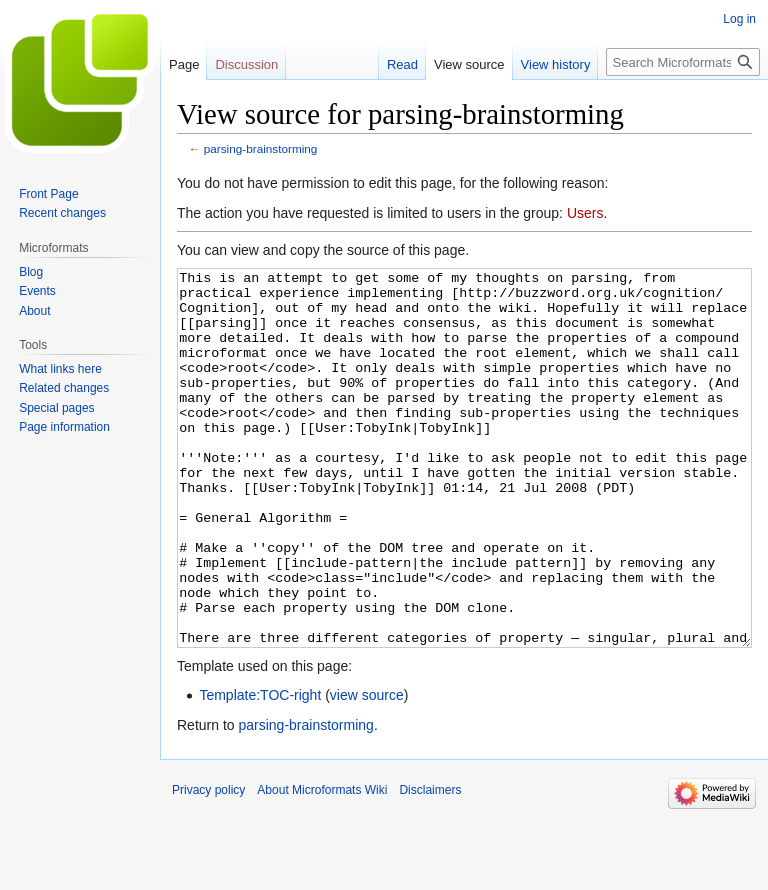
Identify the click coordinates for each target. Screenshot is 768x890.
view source (367, 770)
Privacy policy (208, 865)
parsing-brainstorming (261, 148)
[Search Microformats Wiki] (683, 62)
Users (585, 213)
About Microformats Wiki (322, 865)
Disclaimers (430, 865)
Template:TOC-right (260, 770)
